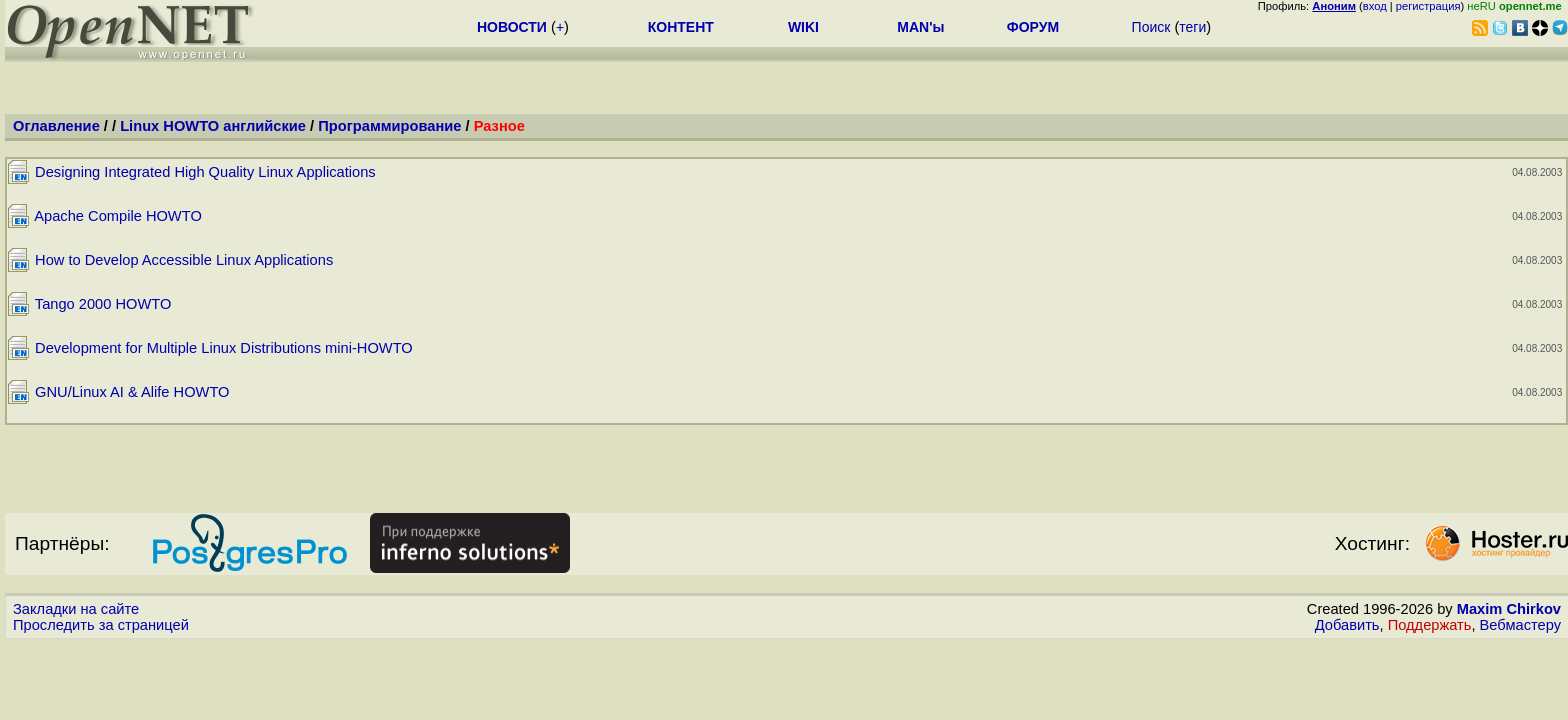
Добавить (1347, 625)
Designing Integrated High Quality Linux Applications (205, 172)
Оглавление (56, 126)
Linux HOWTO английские (213, 126)
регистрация (1428, 6)
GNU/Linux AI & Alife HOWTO (132, 392)
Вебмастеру (1520, 625)
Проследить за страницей (101, 625)
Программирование (389, 126)
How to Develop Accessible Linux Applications (184, 260)
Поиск (1151, 27)
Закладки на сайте (76, 609)
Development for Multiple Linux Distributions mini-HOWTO (224, 348)
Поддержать (1430, 625)
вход (1375, 6)
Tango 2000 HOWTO (103, 304)
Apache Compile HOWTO (118, 216)
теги (1192, 27)
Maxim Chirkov (1509, 609)
